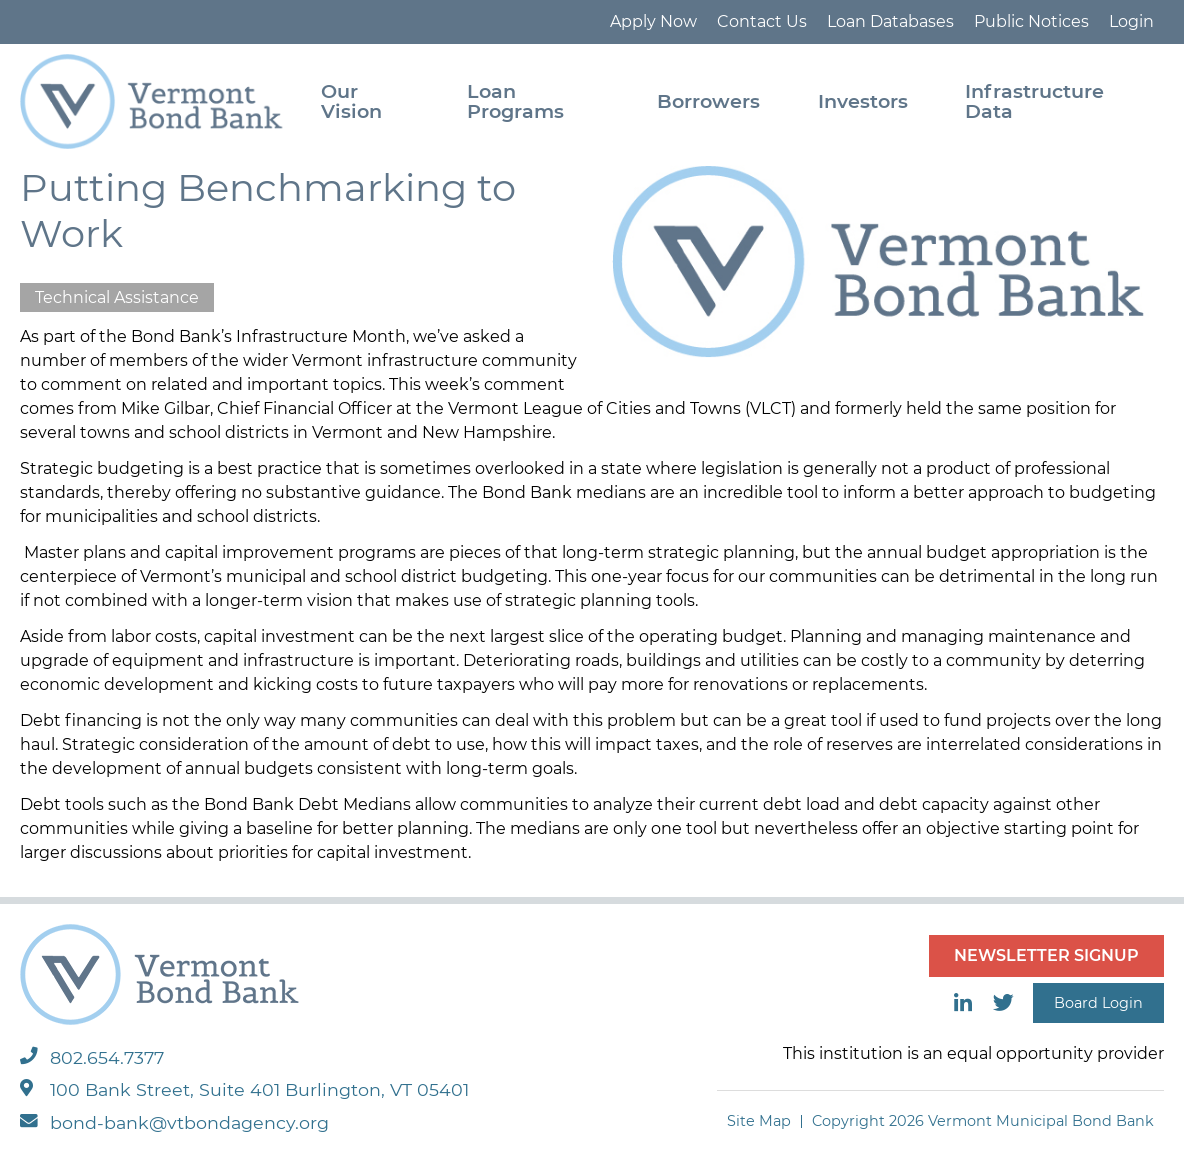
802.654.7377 (92, 1057)
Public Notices (1031, 21)
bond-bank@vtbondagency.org (174, 1122)
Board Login (1098, 1003)
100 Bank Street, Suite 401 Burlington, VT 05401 (244, 1089)
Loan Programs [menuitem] (515, 100)
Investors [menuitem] (863, 101)
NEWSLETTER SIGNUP (1046, 955)
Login (1131, 21)
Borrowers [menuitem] (708, 101)
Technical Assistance (117, 297)
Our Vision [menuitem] (351, 100)
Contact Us (762, 21)
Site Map (759, 1121)
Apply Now (653, 21)
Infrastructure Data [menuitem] (1034, 100)
